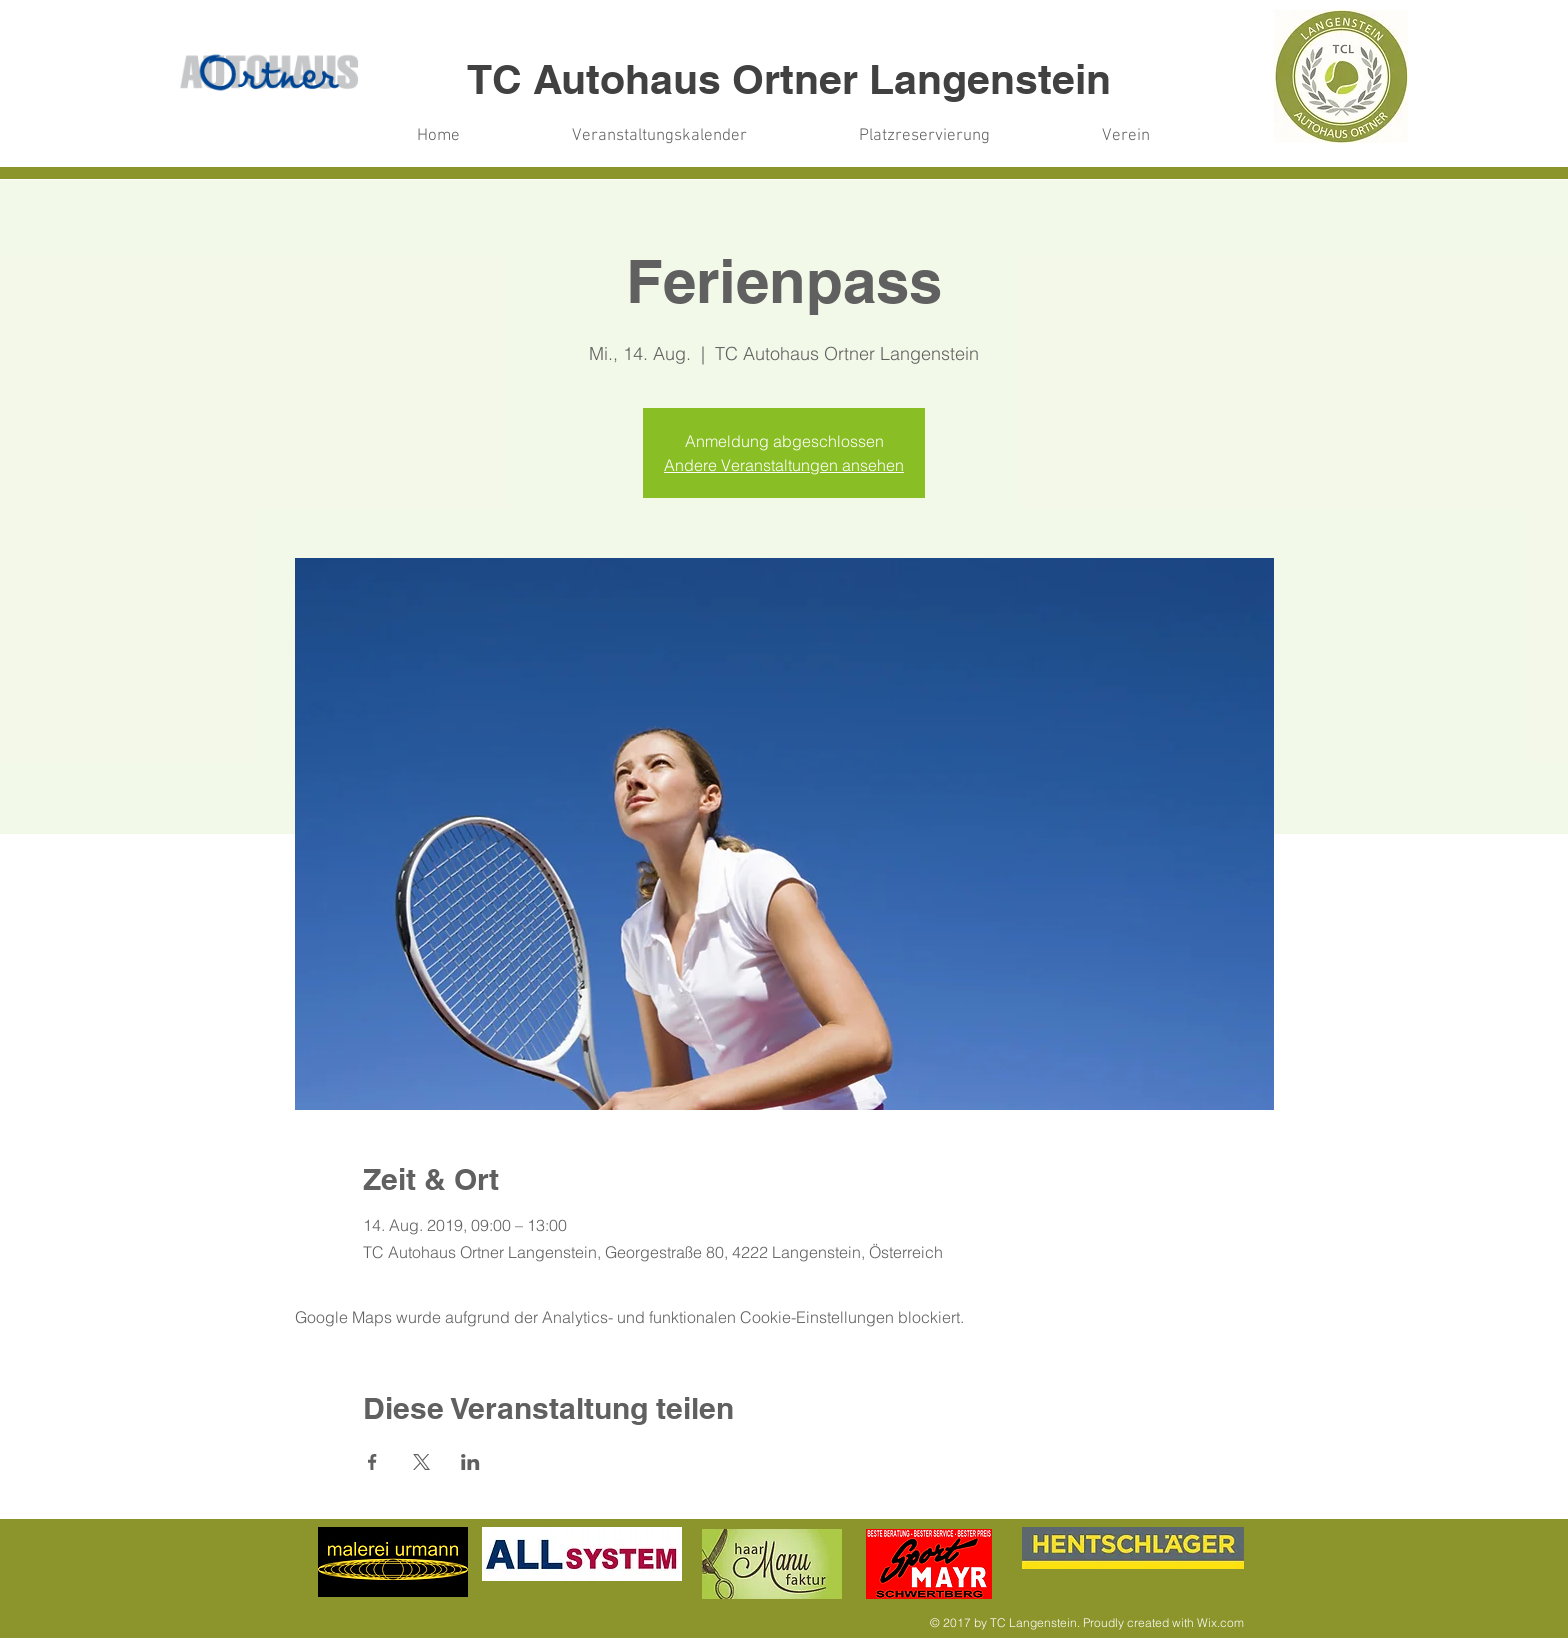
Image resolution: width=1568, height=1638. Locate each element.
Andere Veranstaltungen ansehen (784, 465)
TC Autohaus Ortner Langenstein (789, 79)
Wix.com (1220, 1622)
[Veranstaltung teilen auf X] (421, 1462)
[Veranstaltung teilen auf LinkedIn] (470, 1462)
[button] (924, 136)
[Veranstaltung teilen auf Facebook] (372, 1462)
